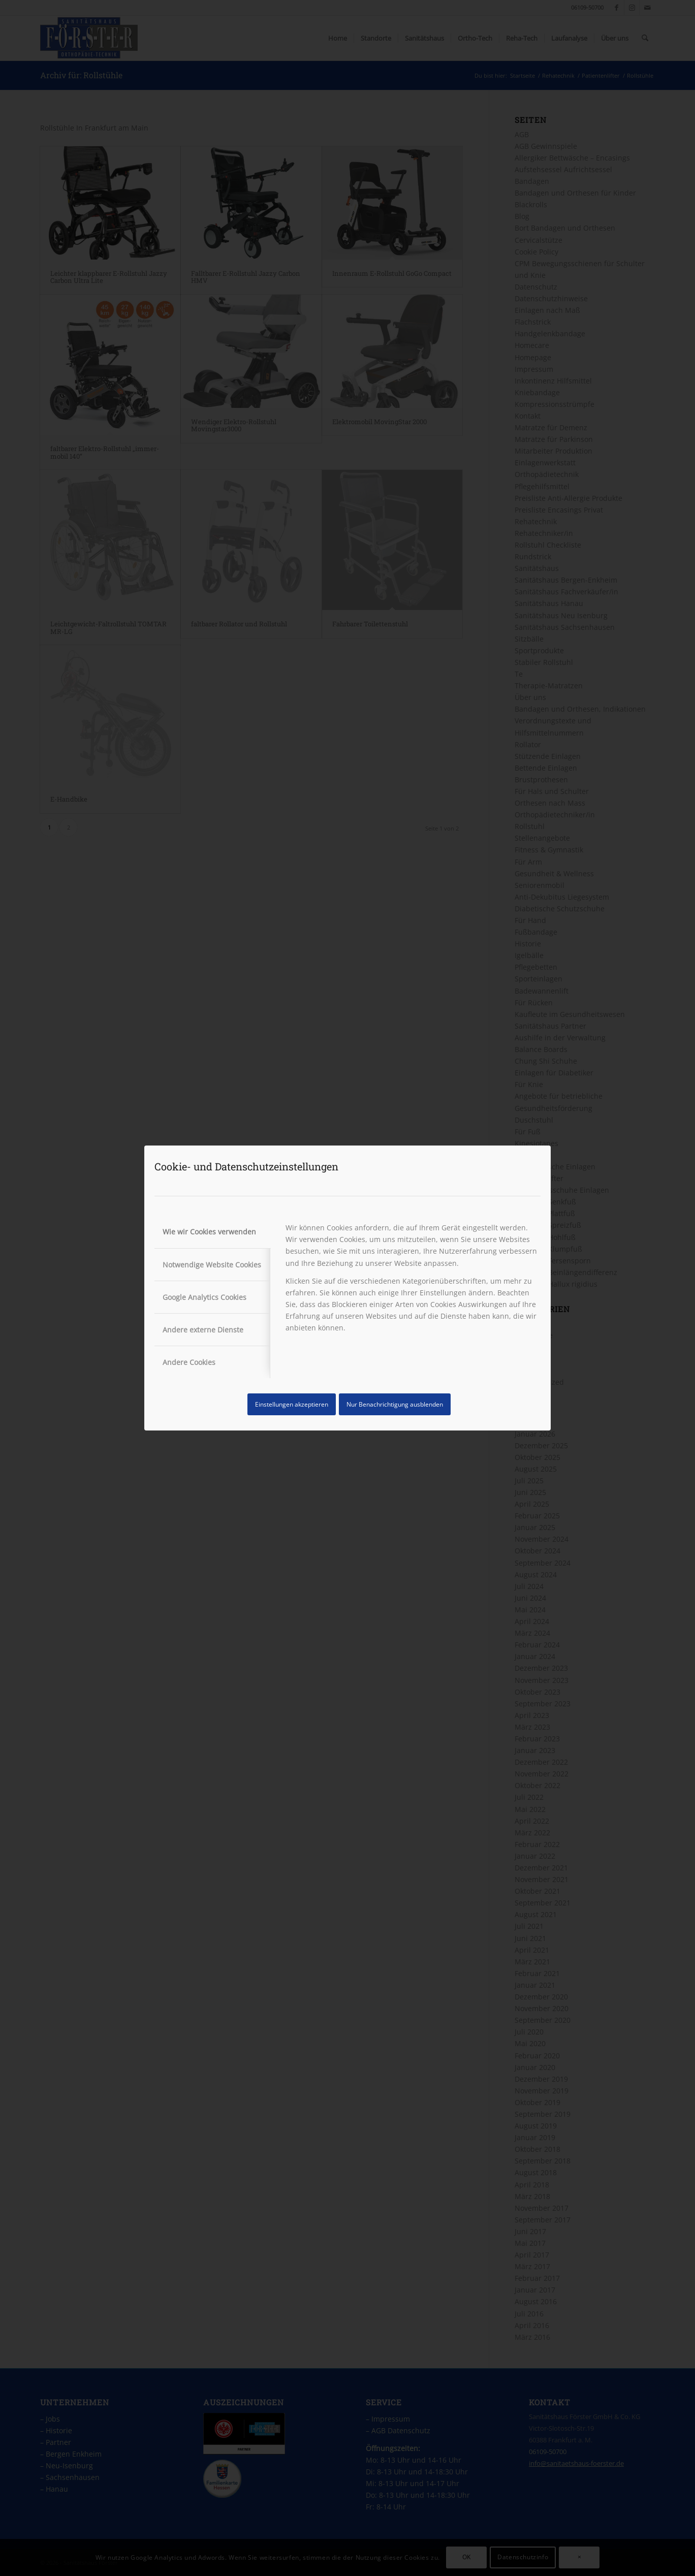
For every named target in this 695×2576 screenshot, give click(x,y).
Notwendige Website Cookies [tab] (212, 1264)
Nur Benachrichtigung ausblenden (394, 1404)
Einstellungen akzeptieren (291, 1404)
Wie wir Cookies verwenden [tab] (209, 1231)
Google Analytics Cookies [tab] (204, 1297)
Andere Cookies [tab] (189, 1362)
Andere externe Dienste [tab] (203, 1329)
